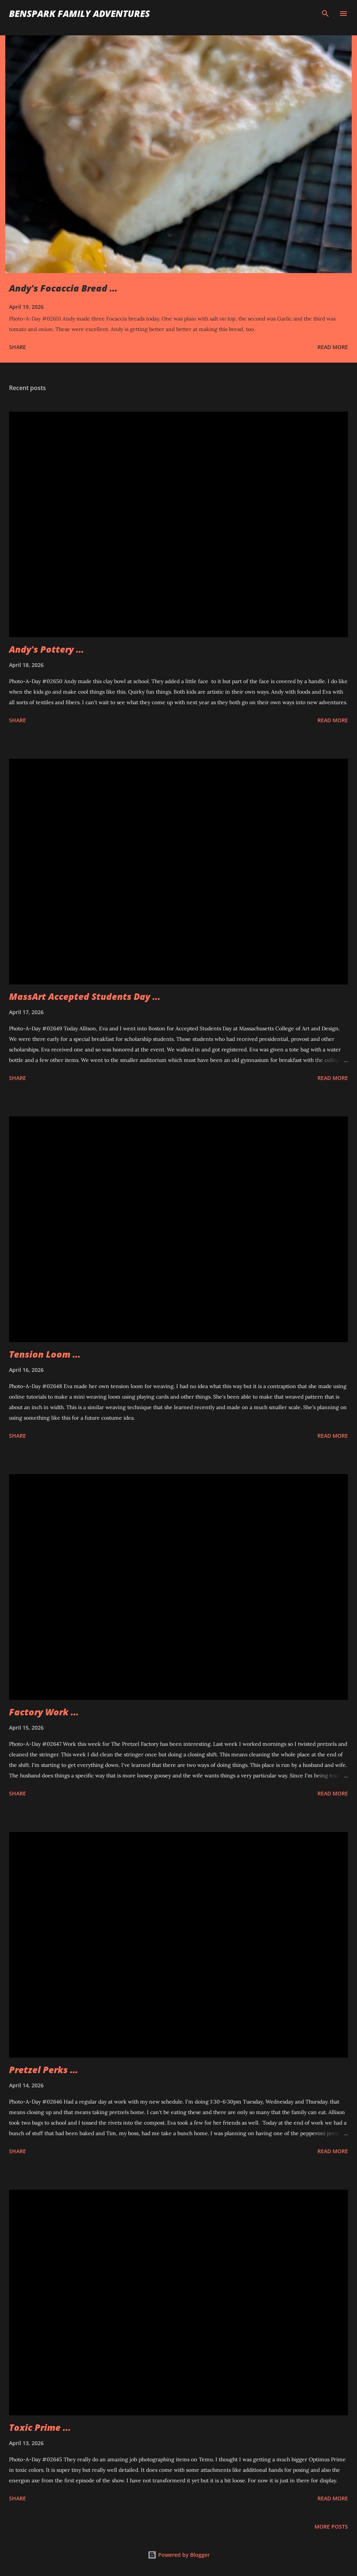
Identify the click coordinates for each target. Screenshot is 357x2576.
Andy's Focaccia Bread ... (63, 288)
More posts (331, 2526)
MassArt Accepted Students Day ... (84, 996)
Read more (332, 347)
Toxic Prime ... (40, 2427)
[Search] (325, 13)
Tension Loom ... (45, 1354)
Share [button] (17, 347)
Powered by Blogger (179, 2554)
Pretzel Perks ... (43, 2069)
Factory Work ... (44, 1712)
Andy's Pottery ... (46, 649)
